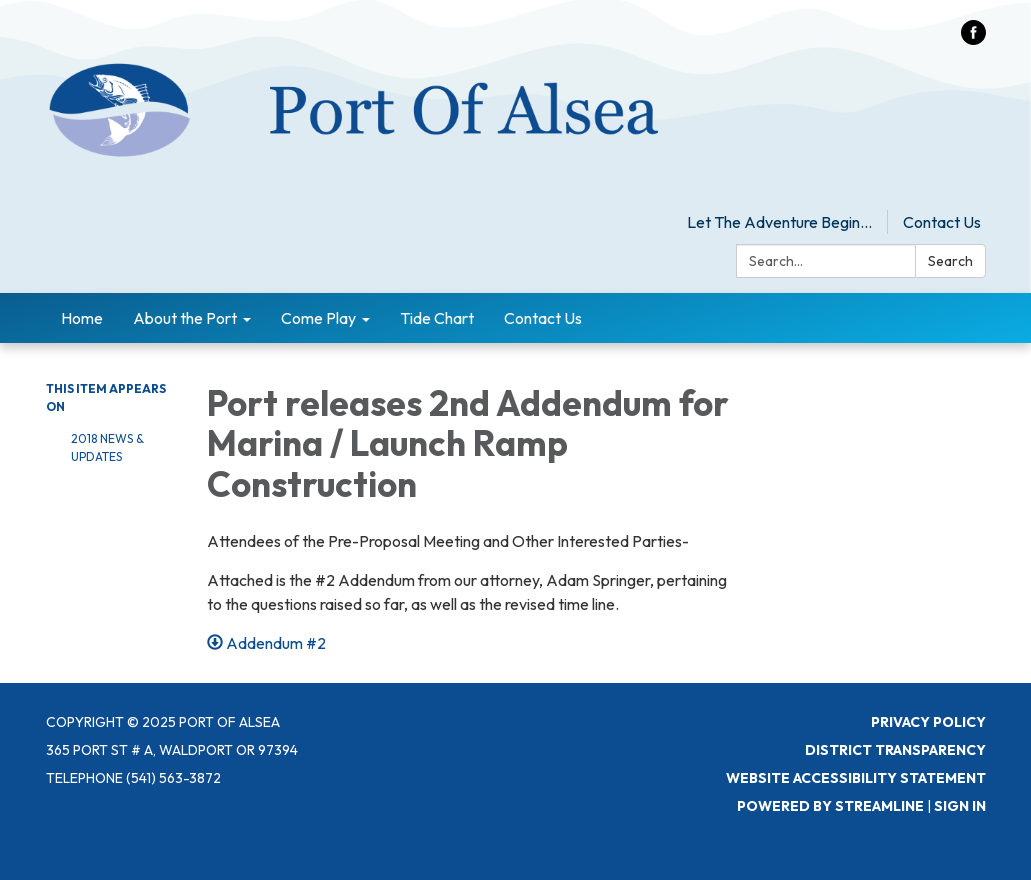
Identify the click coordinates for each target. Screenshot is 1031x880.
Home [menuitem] (82, 318)
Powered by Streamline (830, 806)
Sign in (960, 806)
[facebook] (973, 39)
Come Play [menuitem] (318, 318)
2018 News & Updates (107, 447)
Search (950, 261)
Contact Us (942, 222)
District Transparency (895, 750)
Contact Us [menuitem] (543, 318)
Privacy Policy (928, 722)
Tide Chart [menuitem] (437, 318)
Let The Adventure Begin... (779, 222)
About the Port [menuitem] (185, 318)
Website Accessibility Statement (856, 778)
